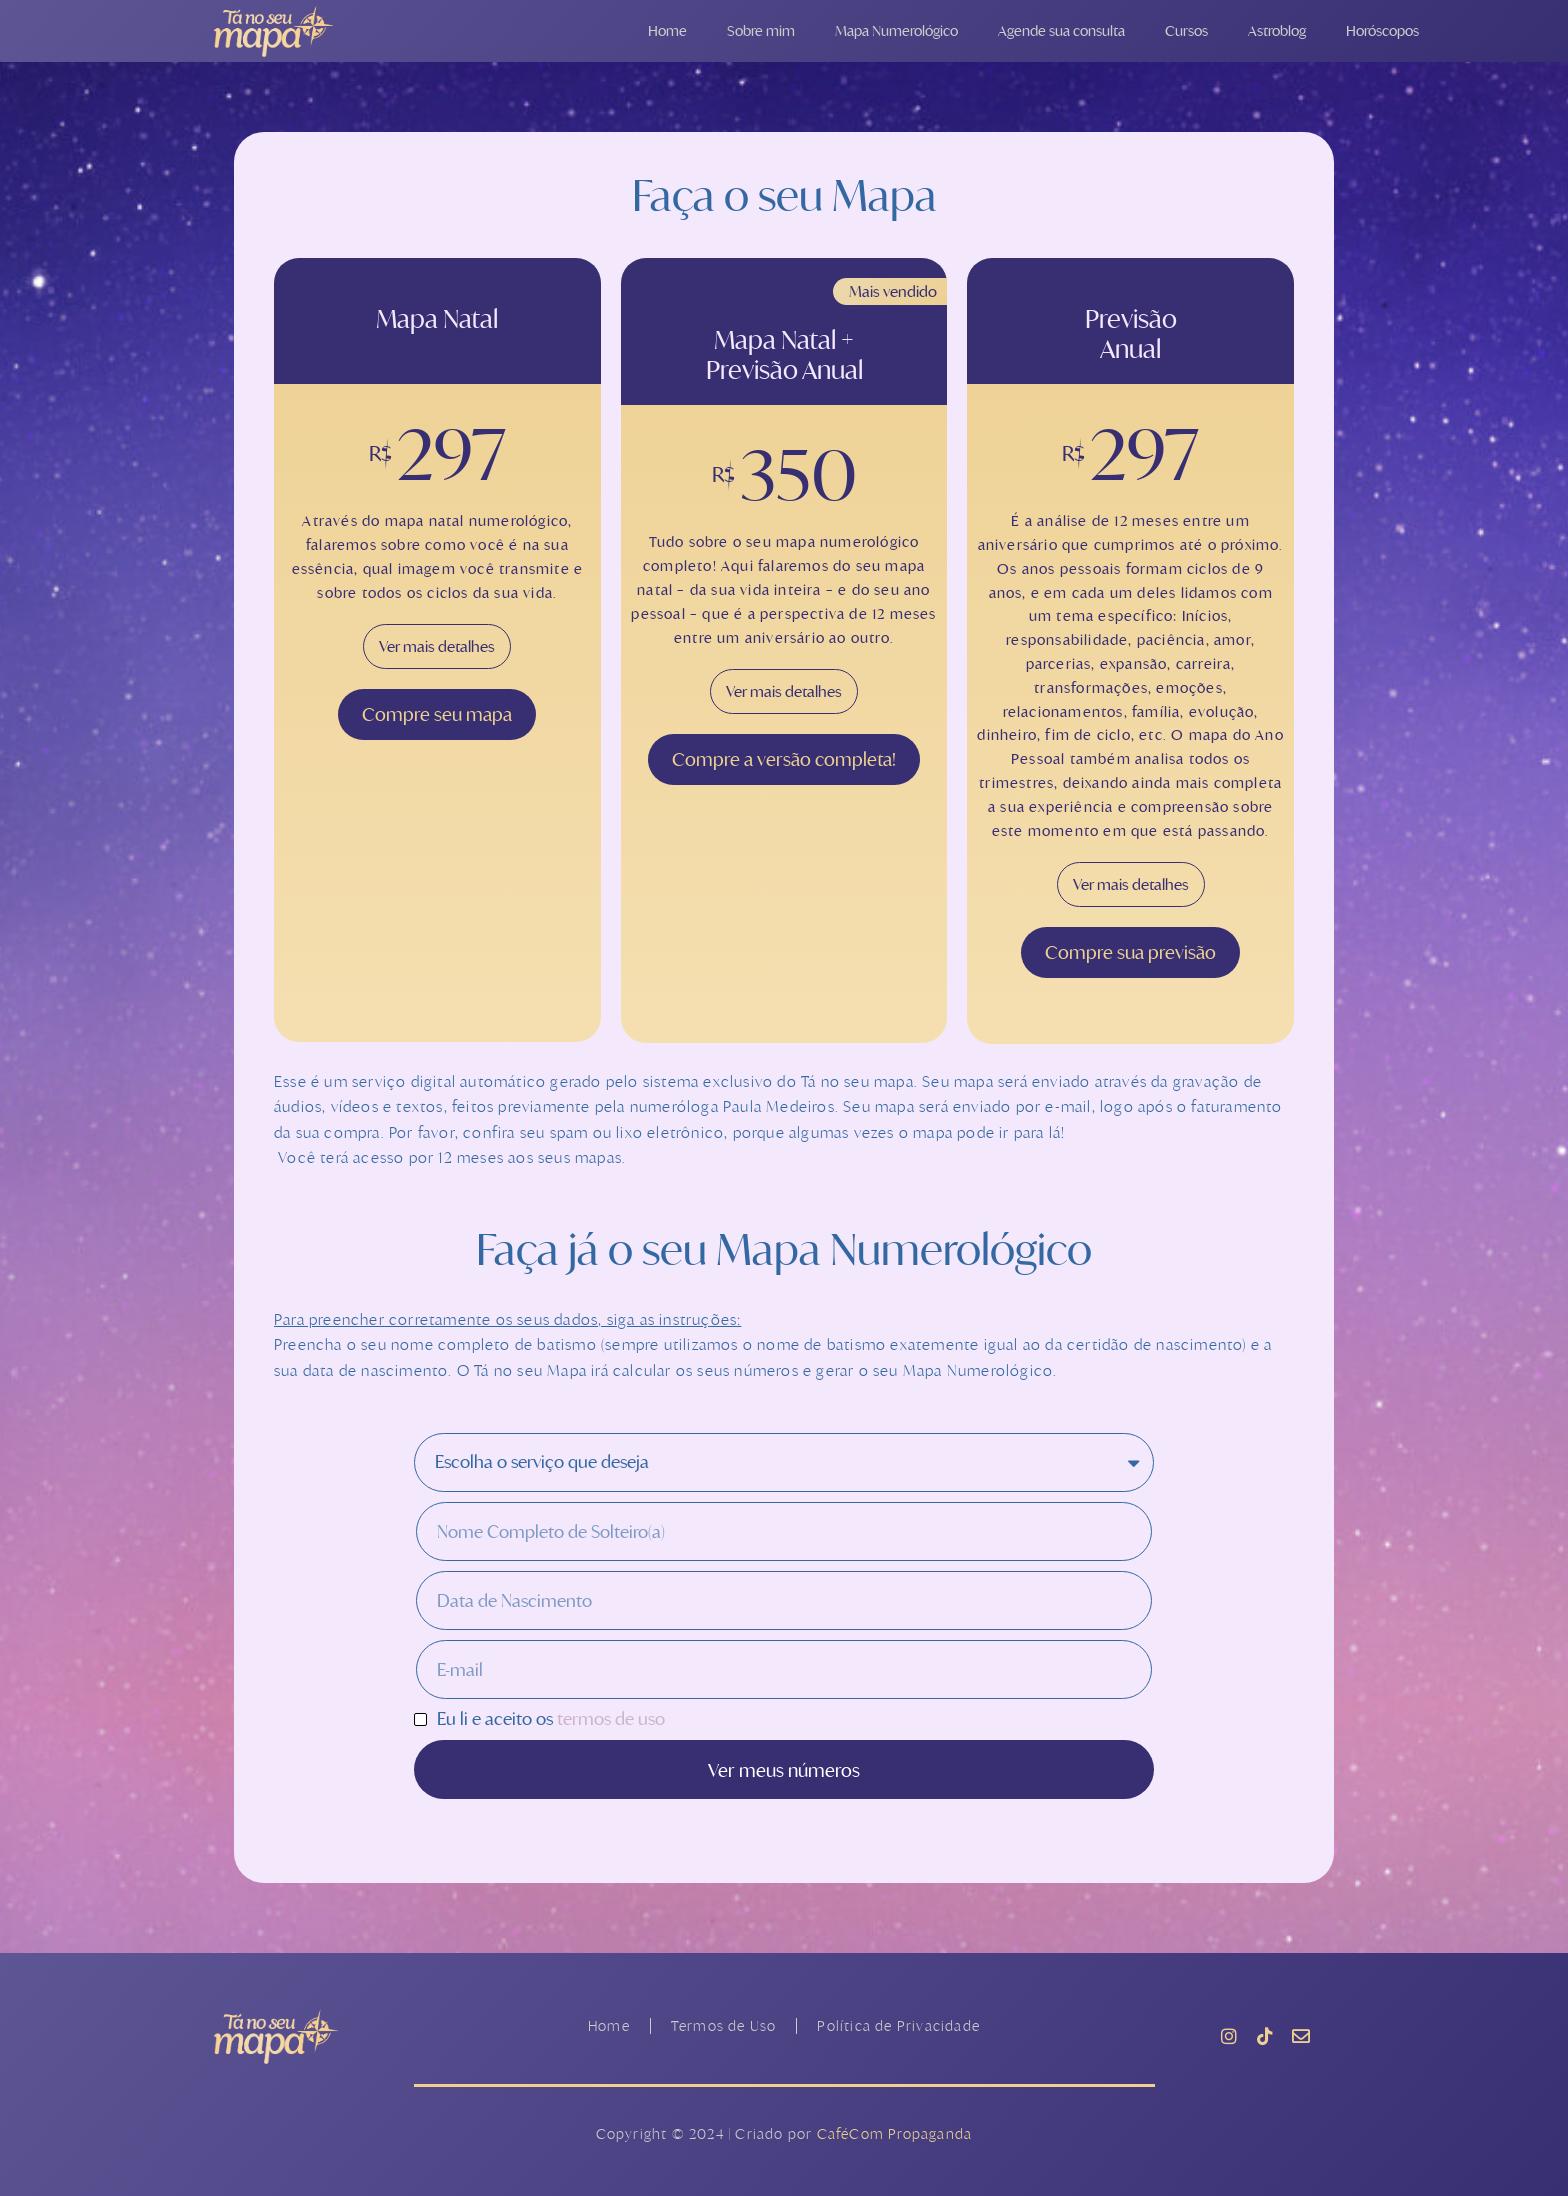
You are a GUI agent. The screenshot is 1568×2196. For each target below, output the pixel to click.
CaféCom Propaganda (895, 2133)
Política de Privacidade (898, 2025)
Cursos (1186, 30)
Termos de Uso (724, 2025)
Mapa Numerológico (896, 30)
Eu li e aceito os (551, 1719)
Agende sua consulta (1061, 30)
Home (667, 30)
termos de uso (611, 1718)
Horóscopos (1382, 30)
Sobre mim (761, 30)
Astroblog (1277, 30)
